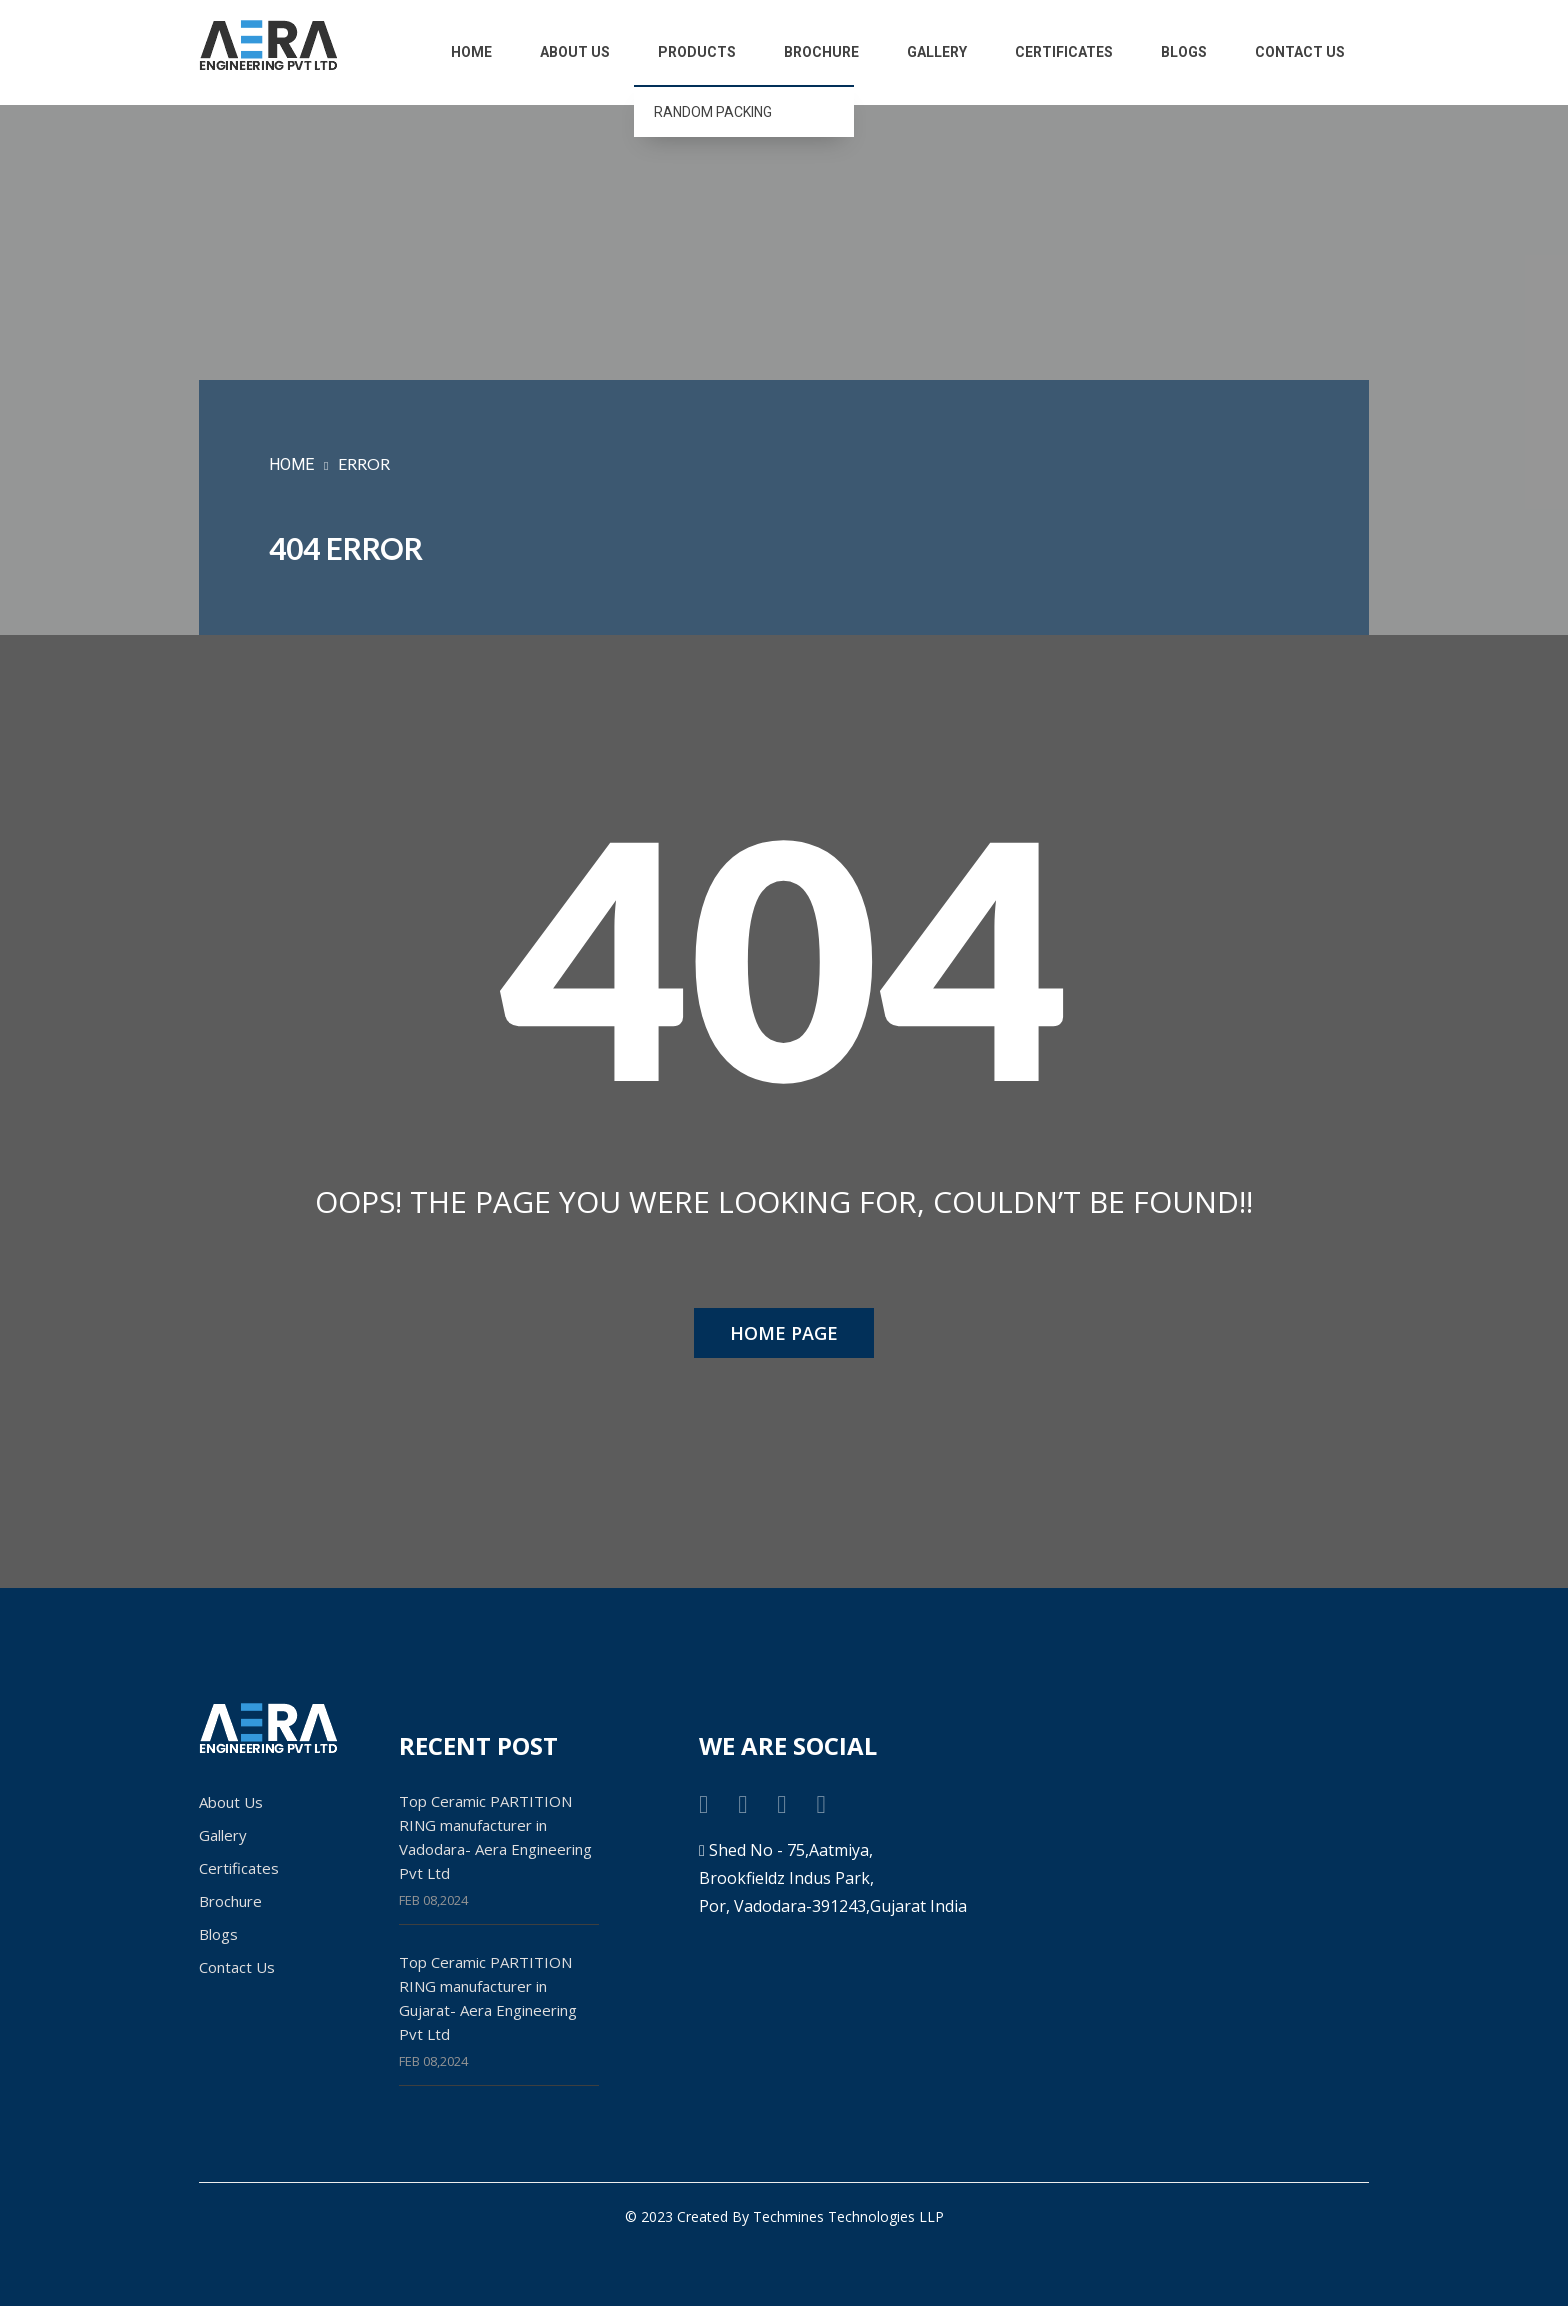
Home (471, 52)
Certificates (1064, 52)
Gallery (937, 52)
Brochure (821, 52)
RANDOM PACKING (713, 112)
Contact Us (1300, 52)
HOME (291, 464)
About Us (575, 52)
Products (697, 52)
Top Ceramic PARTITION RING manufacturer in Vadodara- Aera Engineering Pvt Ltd (495, 1837)
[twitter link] (742, 1803)
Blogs (1184, 52)
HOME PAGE (784, 1333)
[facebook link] (703, 1803)
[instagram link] (781, 1803)
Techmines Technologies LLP (848, 2216)
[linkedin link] (820, 1803)
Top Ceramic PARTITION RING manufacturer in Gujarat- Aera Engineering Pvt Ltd (488, 1998)
